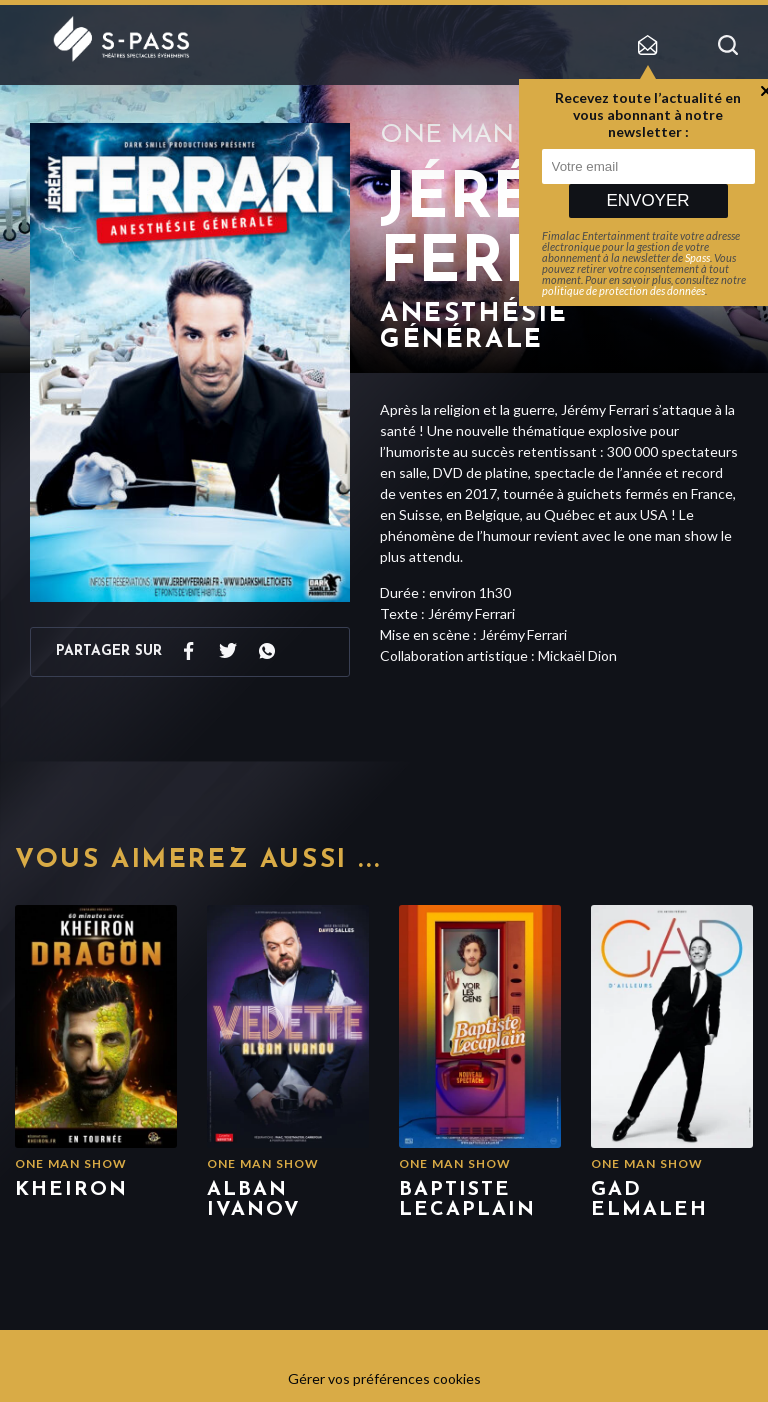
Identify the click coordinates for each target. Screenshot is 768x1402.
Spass (697, 257)
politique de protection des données (623, 290)
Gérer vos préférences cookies (384, 1378)
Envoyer (647, 200)
